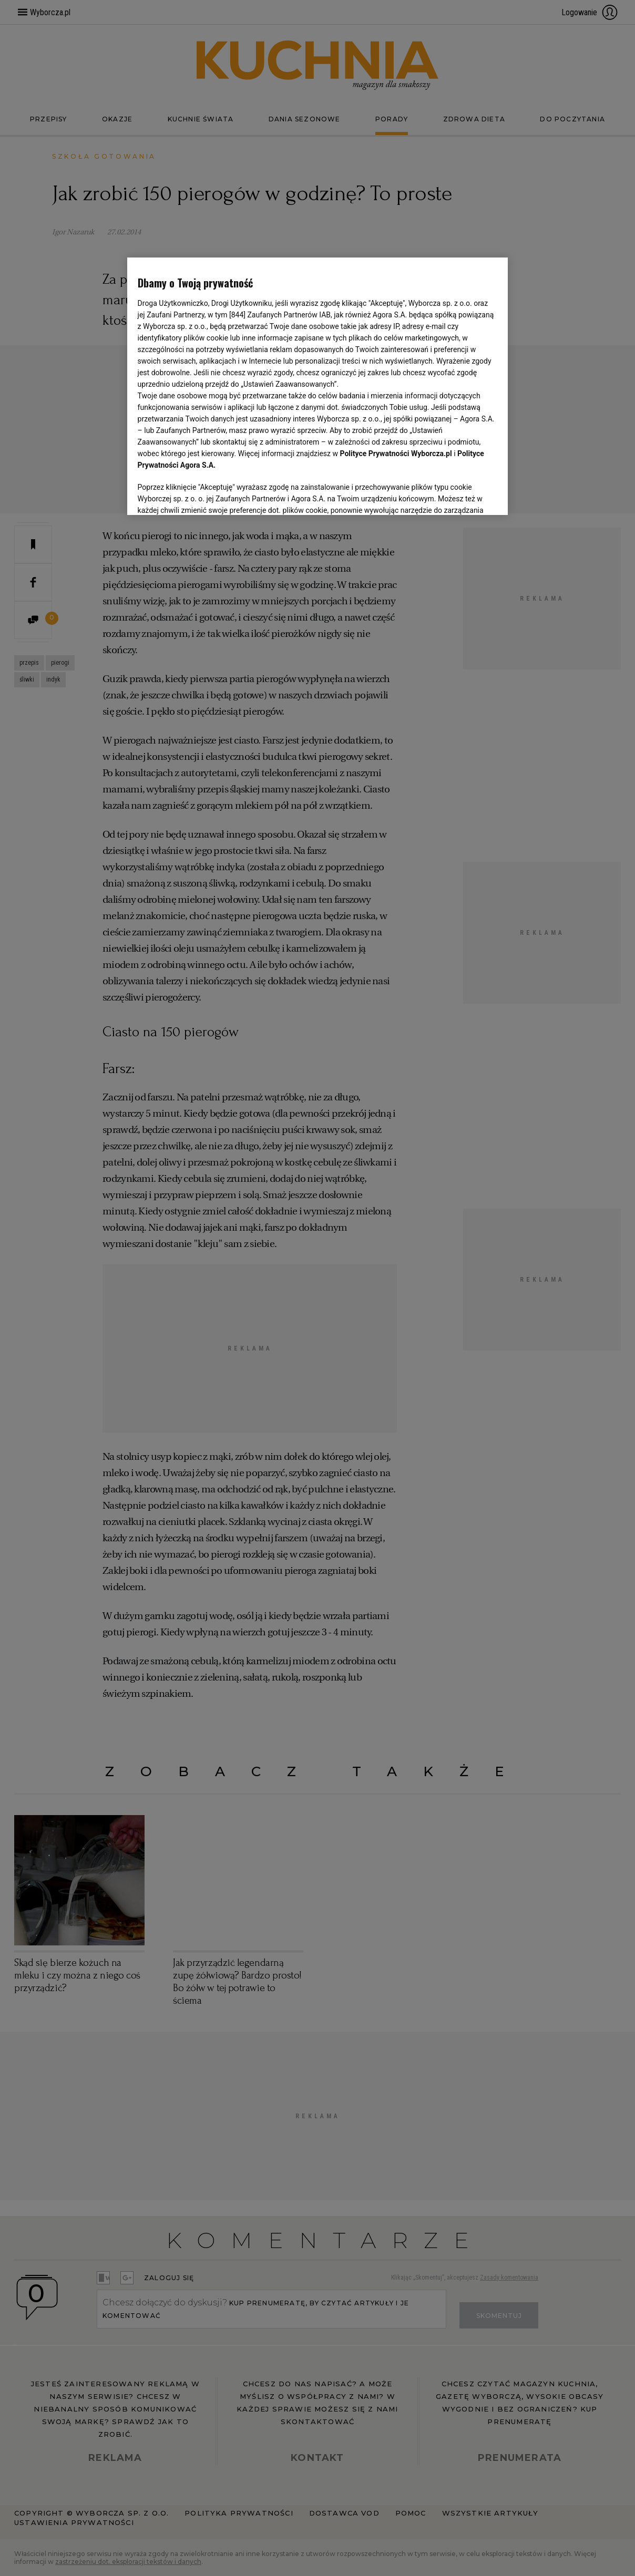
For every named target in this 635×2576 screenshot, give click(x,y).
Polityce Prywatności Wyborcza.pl (396, 453)
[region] (317, 386)
